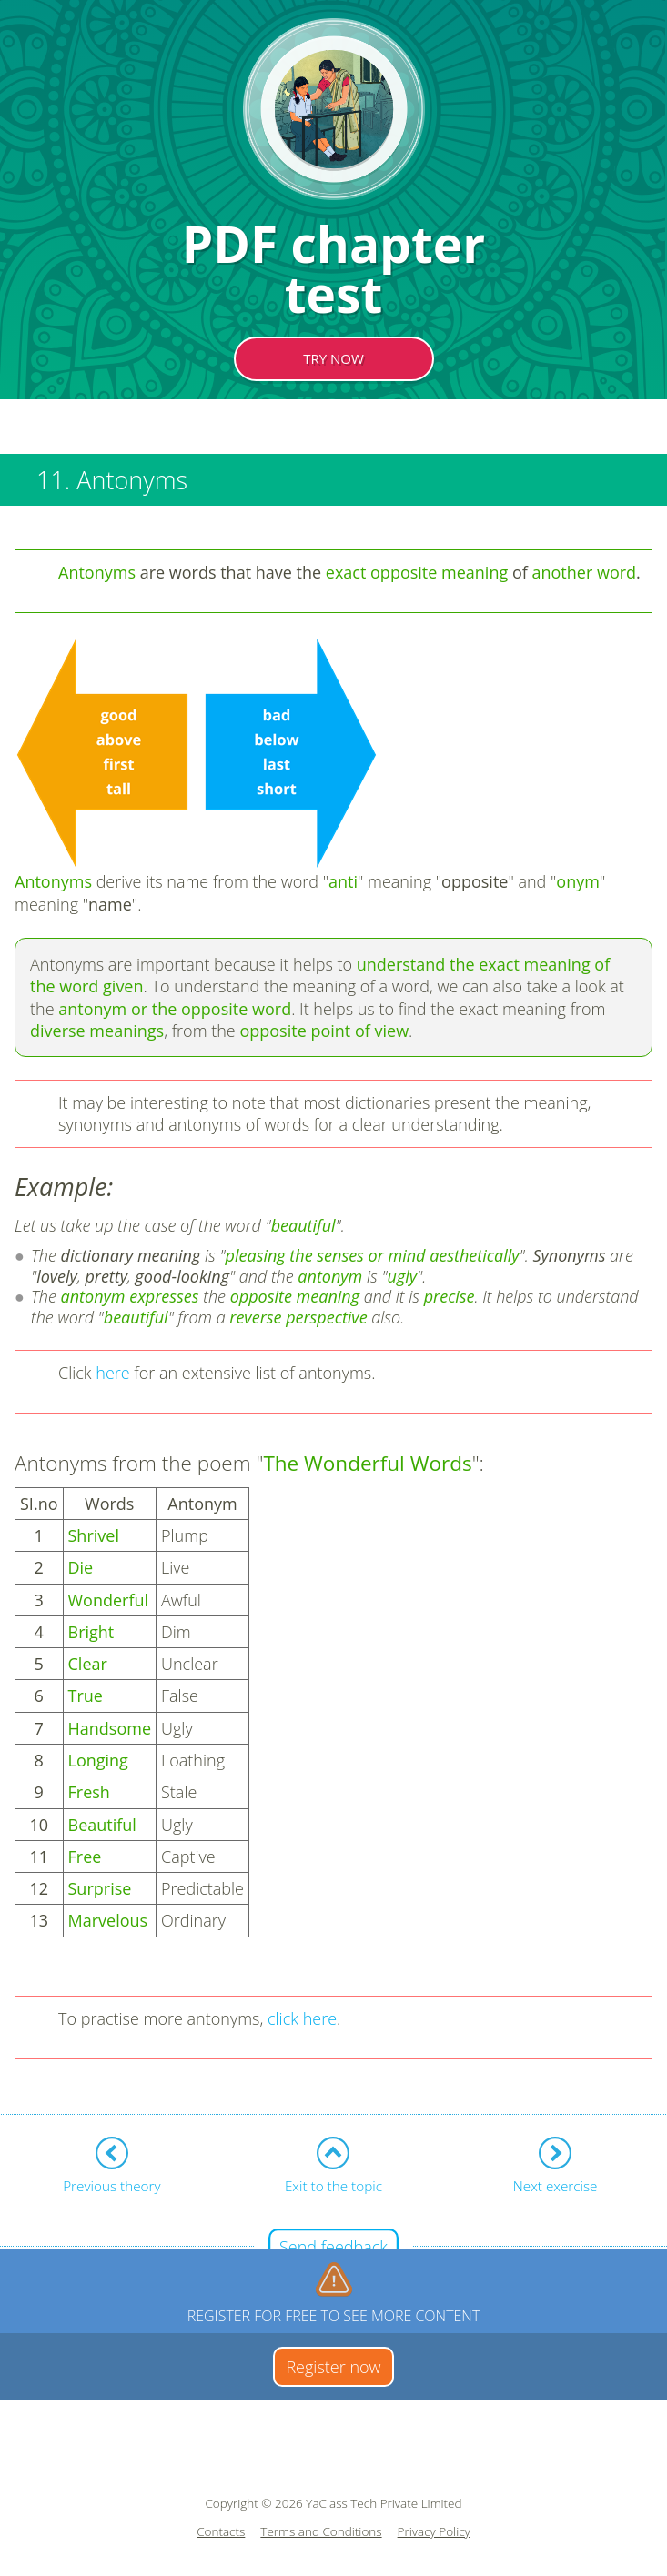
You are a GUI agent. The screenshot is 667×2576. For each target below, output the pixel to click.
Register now (333, 2367)
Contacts (221, 2532)
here (113, 1373)
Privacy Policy (434, 2532)
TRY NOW (333, 358)
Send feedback (333, 2247)
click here (302, 2018)
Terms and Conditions (320, 2532)
